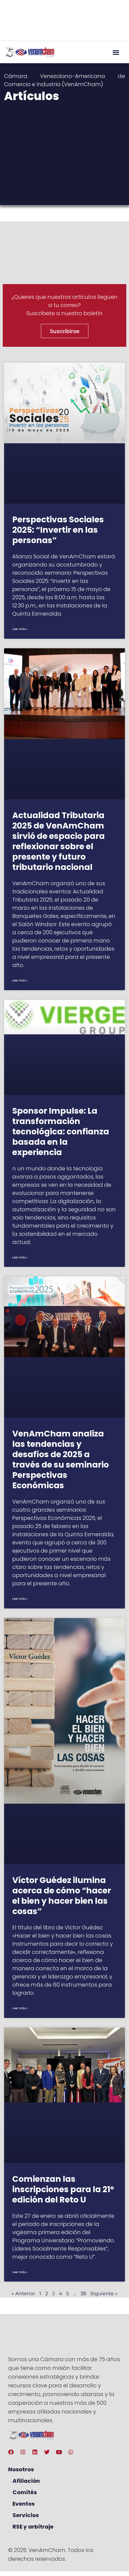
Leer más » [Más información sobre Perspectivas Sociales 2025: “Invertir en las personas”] (20, 629)
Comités (25, 2492)
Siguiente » (104, 2294)
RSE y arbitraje (33, 2526)
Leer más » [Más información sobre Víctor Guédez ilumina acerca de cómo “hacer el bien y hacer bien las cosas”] (20, 2008)
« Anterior (23, 2294)
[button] (116, 52)
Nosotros (21, 2469)
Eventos (24, 2504)
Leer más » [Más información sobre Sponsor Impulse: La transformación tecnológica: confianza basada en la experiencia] (20, 1257)
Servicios (26, 2515)
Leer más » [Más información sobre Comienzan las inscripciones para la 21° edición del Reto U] (20, 2272)
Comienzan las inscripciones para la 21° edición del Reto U (63, 2189)
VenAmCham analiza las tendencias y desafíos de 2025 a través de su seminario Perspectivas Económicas (60, 1459)
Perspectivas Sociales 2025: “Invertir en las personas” (58, 530)
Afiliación (26, 2481)
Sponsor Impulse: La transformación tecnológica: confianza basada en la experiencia (60, 1131)
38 (83, 2294)
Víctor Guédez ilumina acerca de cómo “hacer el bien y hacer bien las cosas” (61, 1896)
